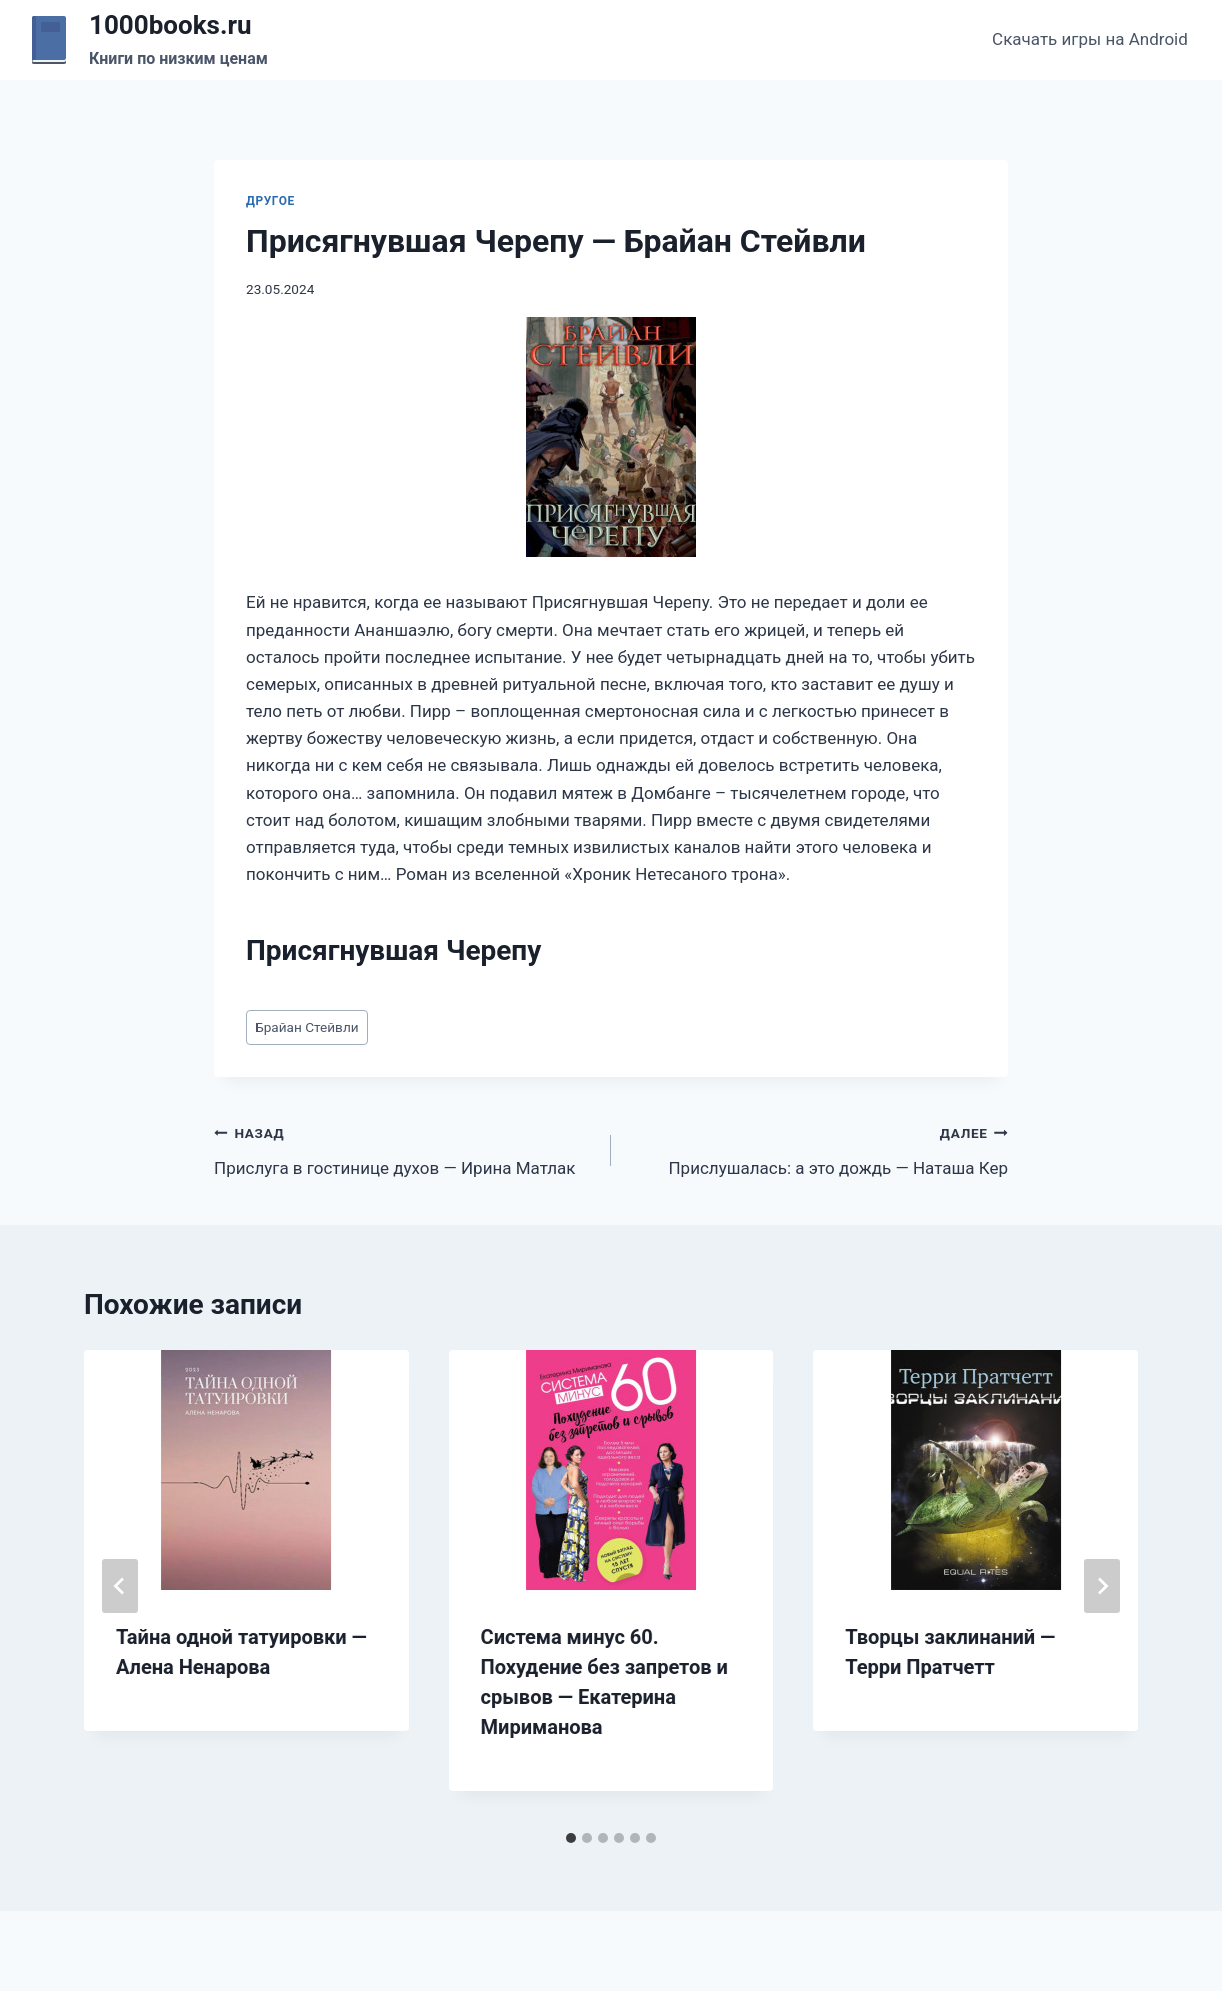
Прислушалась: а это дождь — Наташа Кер (818, 1148)
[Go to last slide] (120, 1586)
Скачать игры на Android (1090, 39)
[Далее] (1102, 1586)
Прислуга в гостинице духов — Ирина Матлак (404, 1148)
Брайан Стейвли (306, 1027)
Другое (270, 201)
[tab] (571, 1838)
